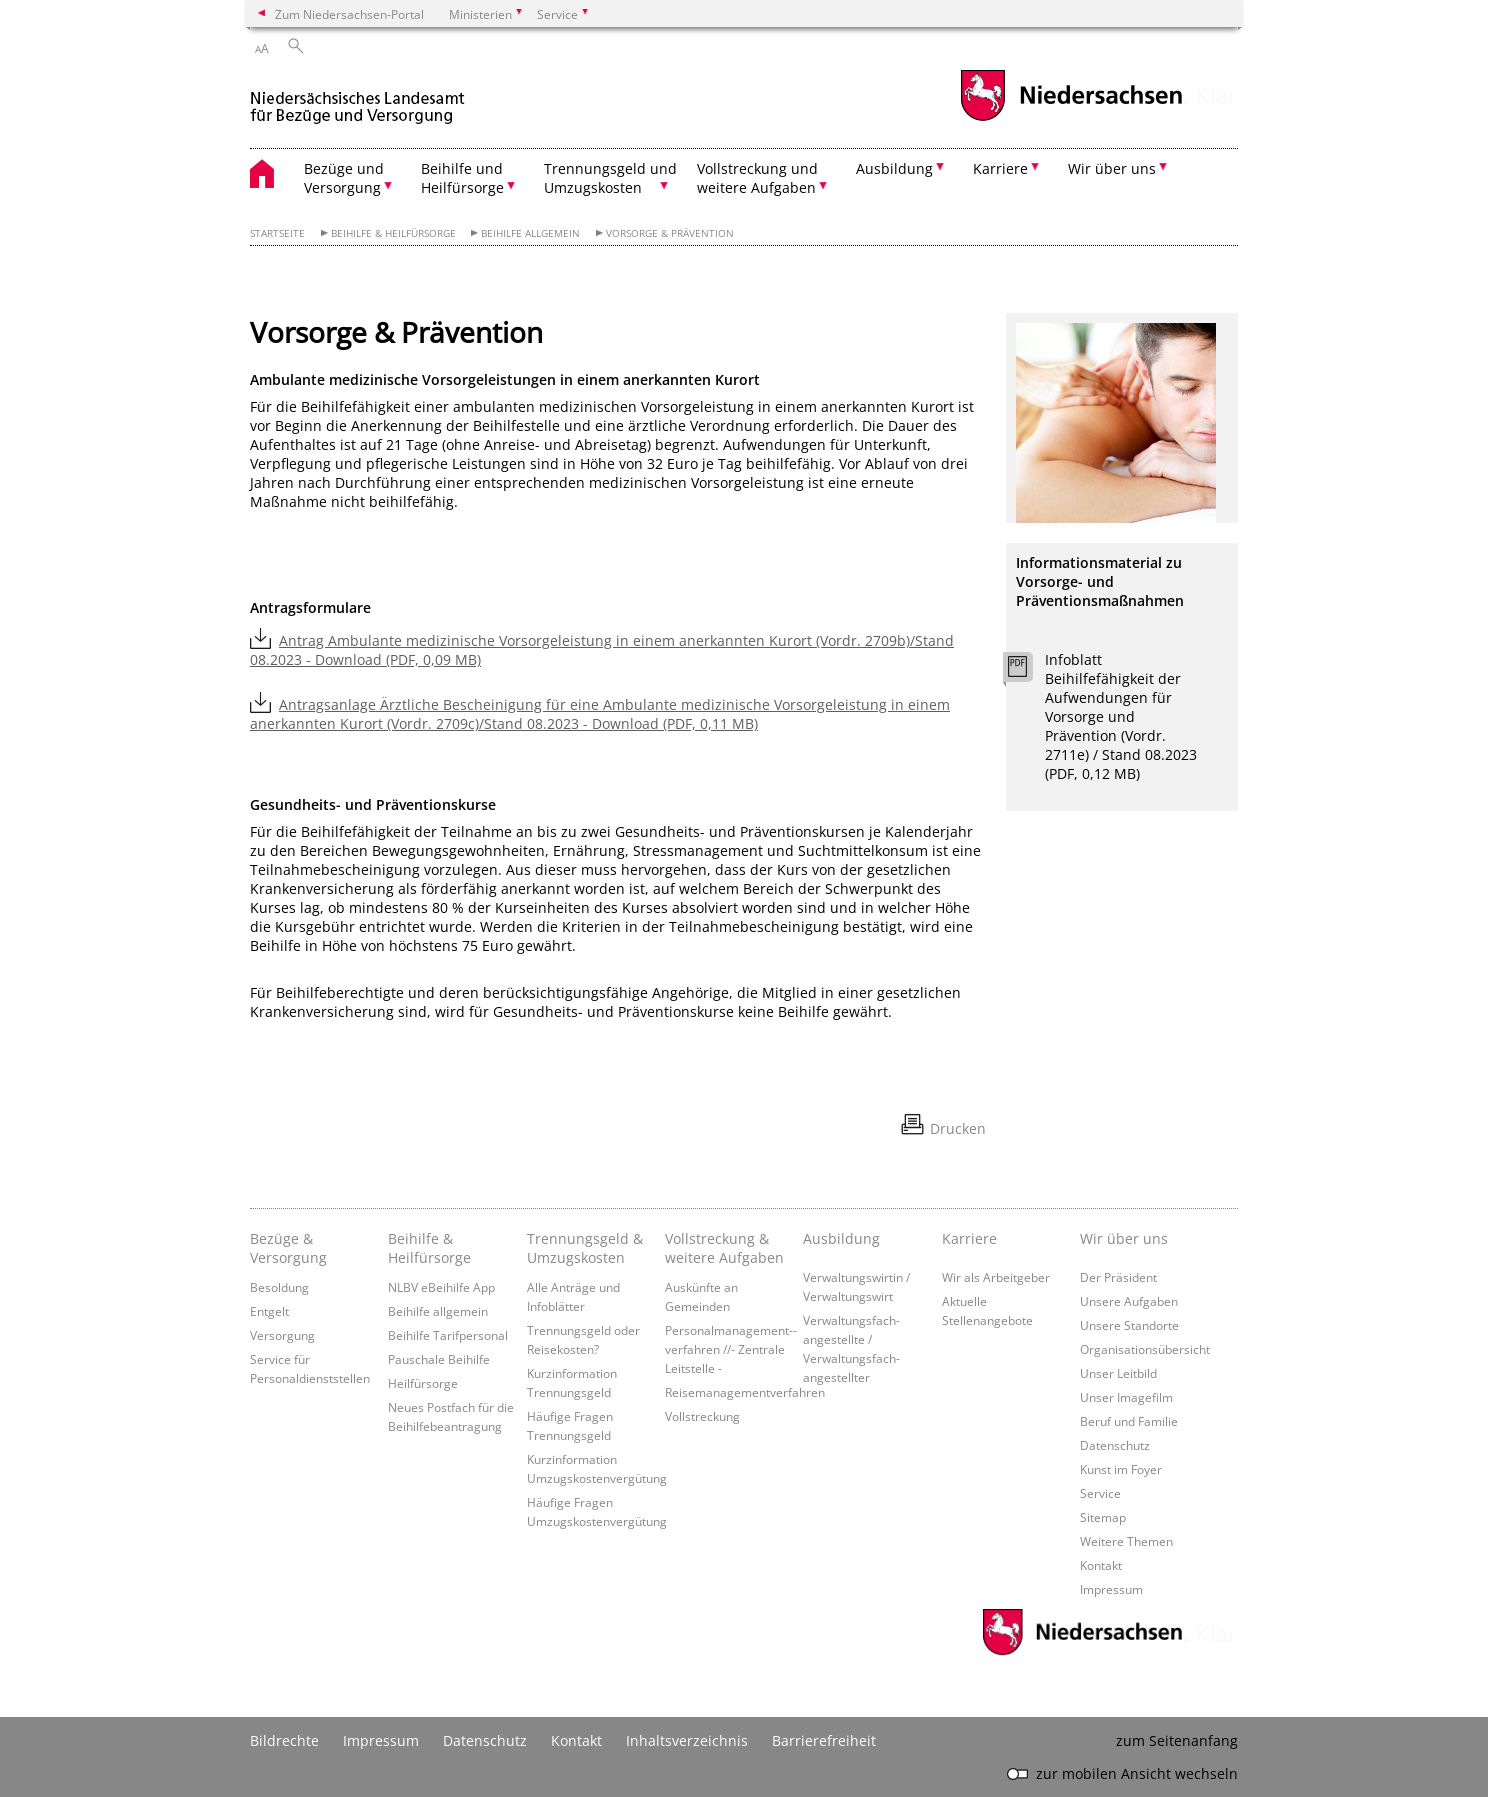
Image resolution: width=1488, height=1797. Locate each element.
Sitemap (1103, 1517)
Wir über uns (1124, 1238)
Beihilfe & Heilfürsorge (393, 233)
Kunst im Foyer (1121, 1469)
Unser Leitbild (1118, 1373)
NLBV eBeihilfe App (441, 1287)
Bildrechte (284, 1740)
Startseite (277, 233)
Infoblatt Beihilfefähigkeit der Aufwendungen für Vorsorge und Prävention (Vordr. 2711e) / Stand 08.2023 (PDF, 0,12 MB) (1121, 716)
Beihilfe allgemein (530, 233)
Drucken (958, 1128)
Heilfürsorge (423, 1383)
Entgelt (269, 1311)
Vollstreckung (702, 1416)
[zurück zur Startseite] (357, 98)
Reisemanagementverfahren (745, 1392)
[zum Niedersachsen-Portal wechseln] (1071, 118)
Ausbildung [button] (894, 168)
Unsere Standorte (1129, 1325)
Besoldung (279, 1287)
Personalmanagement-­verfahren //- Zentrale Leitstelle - (731, 1349)
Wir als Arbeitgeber (996, 1277)
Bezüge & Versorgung (288, 1248)
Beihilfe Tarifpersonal (448, 1335)
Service (1100, 1493)
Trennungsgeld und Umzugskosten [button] (610, 178)
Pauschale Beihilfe (439, 1359)
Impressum (1111, 1589)
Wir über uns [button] (1112, 168)
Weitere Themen (1126, 1541)
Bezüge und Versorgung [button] (344, 178)
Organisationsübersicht (1145, 1349)
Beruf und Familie (1129, 1421)
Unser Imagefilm (1126, 1397)
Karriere (969, 1238)
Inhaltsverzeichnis (687, 1740)
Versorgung (282, 1335)
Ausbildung (841, 1238)
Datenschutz (1115, 1445)
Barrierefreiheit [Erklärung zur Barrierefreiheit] (824, 1740)
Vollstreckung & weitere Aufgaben (724, 1248)
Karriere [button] (1000, 168)
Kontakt (1101, 1565)
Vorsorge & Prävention (670, 233)
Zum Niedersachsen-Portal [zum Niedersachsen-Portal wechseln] (349, 14)
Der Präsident (1118, 1277)
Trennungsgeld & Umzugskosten (585, 1248)
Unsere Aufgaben (1129, 1301)
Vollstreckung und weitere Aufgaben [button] (757, 178)
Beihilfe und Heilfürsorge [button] (462, 178)
